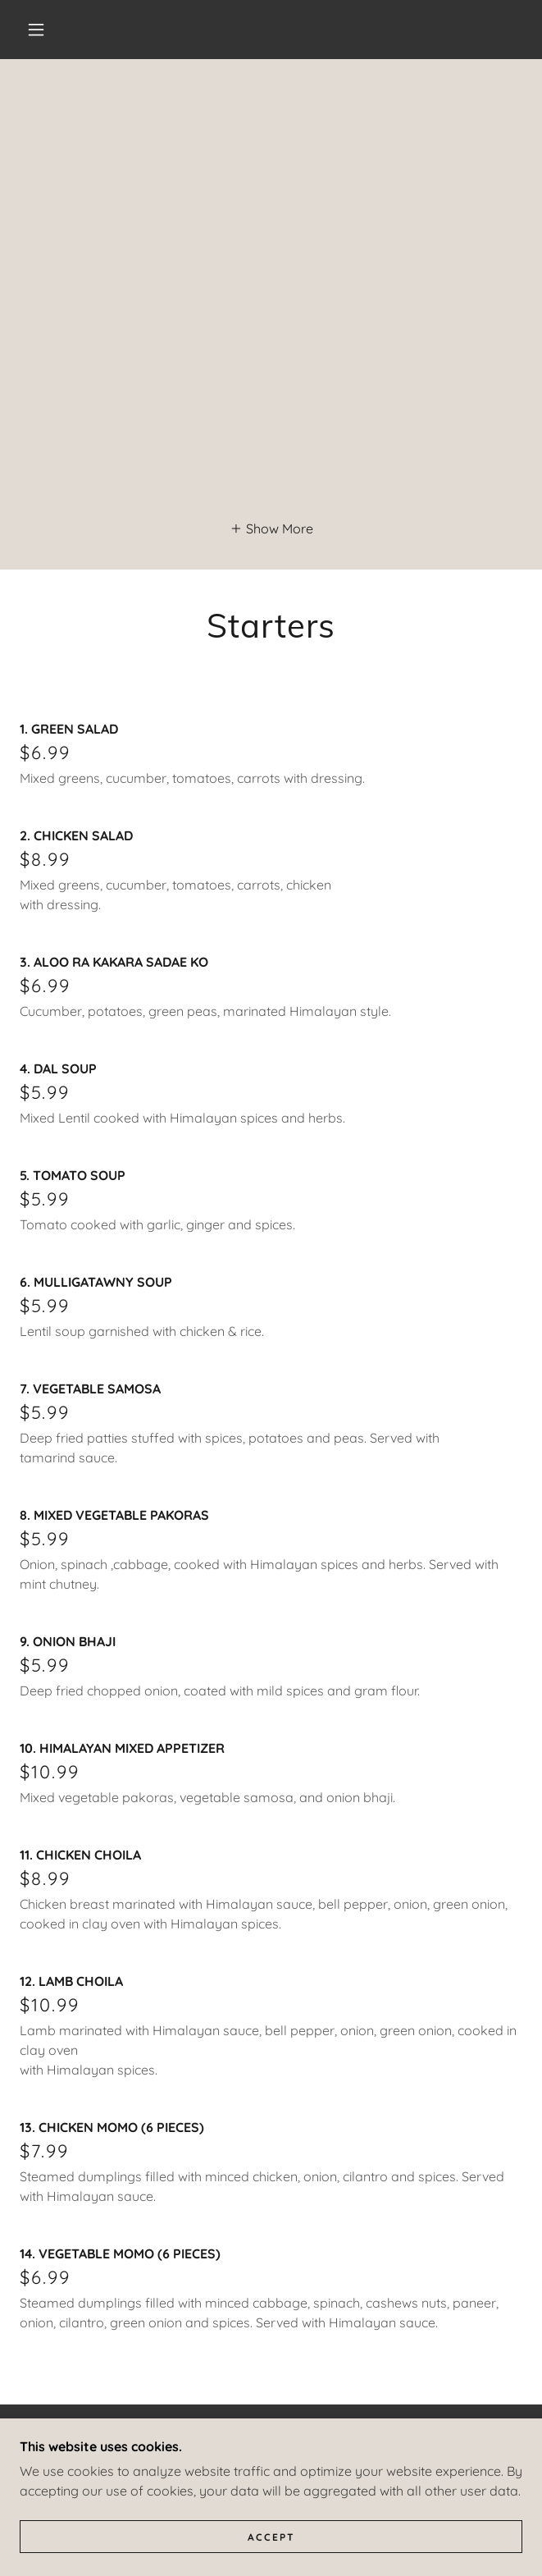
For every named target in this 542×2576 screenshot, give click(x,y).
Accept (271, 2537)
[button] (45, 29)
